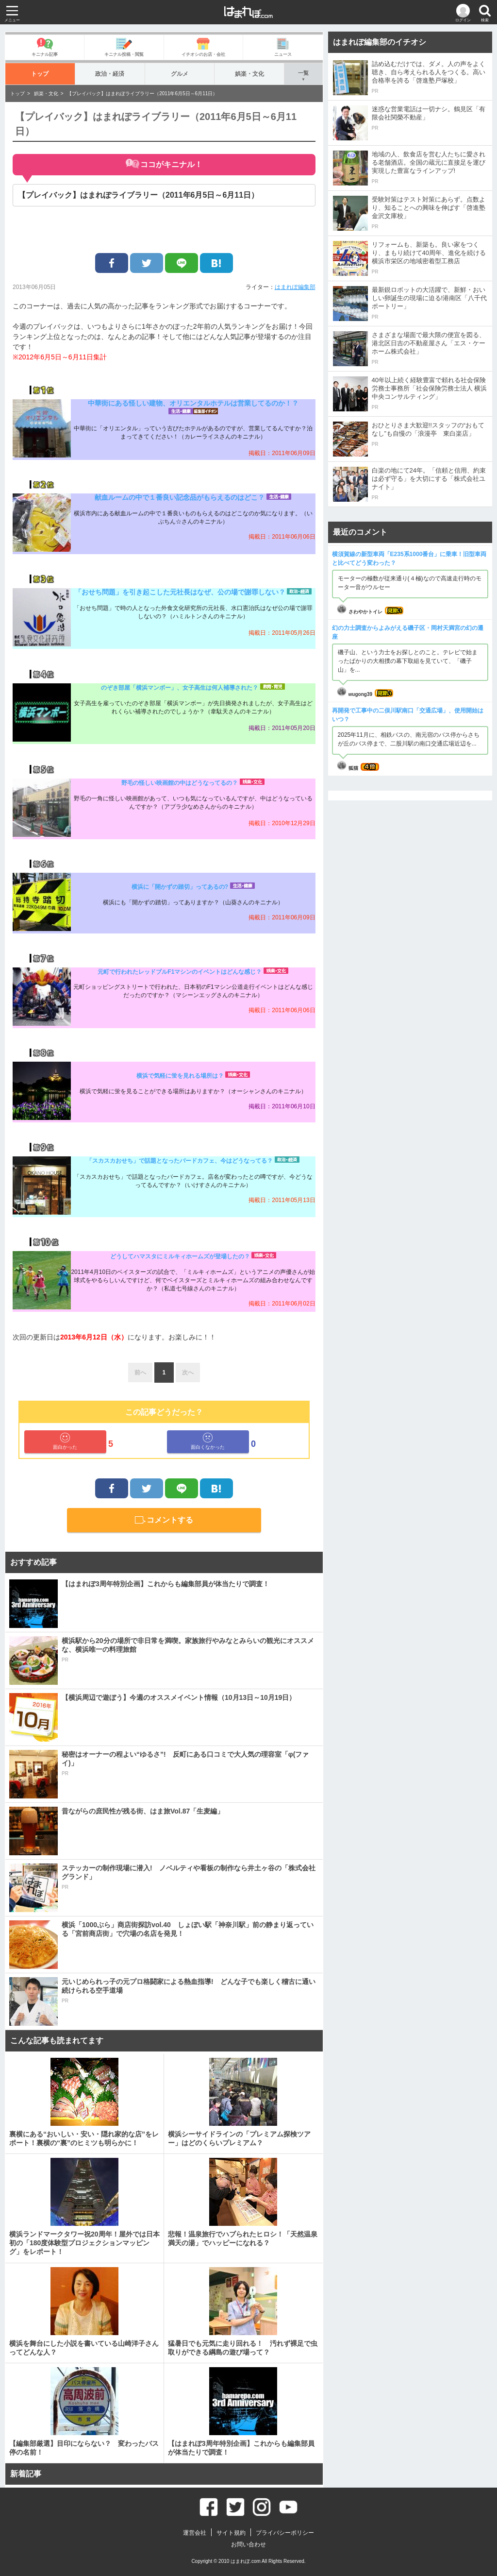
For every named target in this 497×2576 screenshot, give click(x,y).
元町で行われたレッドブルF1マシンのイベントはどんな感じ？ (180, 971)
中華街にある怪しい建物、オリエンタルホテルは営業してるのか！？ (193, 403)
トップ (40, 73)
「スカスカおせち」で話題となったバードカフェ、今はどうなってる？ (179, 1160)
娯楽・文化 (249, 73)
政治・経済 (110, 73)
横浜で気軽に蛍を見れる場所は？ (180, 1075)
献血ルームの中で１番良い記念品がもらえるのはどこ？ (180, 497)
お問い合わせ (248, 2544)
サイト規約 (231, 2532)
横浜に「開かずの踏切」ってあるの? (180, 886)
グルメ (179, 73)
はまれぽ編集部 (295, 287)
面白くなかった (208, 1441)
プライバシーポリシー (285, 2532)
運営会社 (194, 2532)
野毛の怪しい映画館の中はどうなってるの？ (179, 783)
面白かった (65, 1441)
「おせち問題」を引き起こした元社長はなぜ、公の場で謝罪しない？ (180, 592)
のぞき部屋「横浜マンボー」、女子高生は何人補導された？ (179, 687)
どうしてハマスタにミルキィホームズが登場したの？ (180, 1256)
